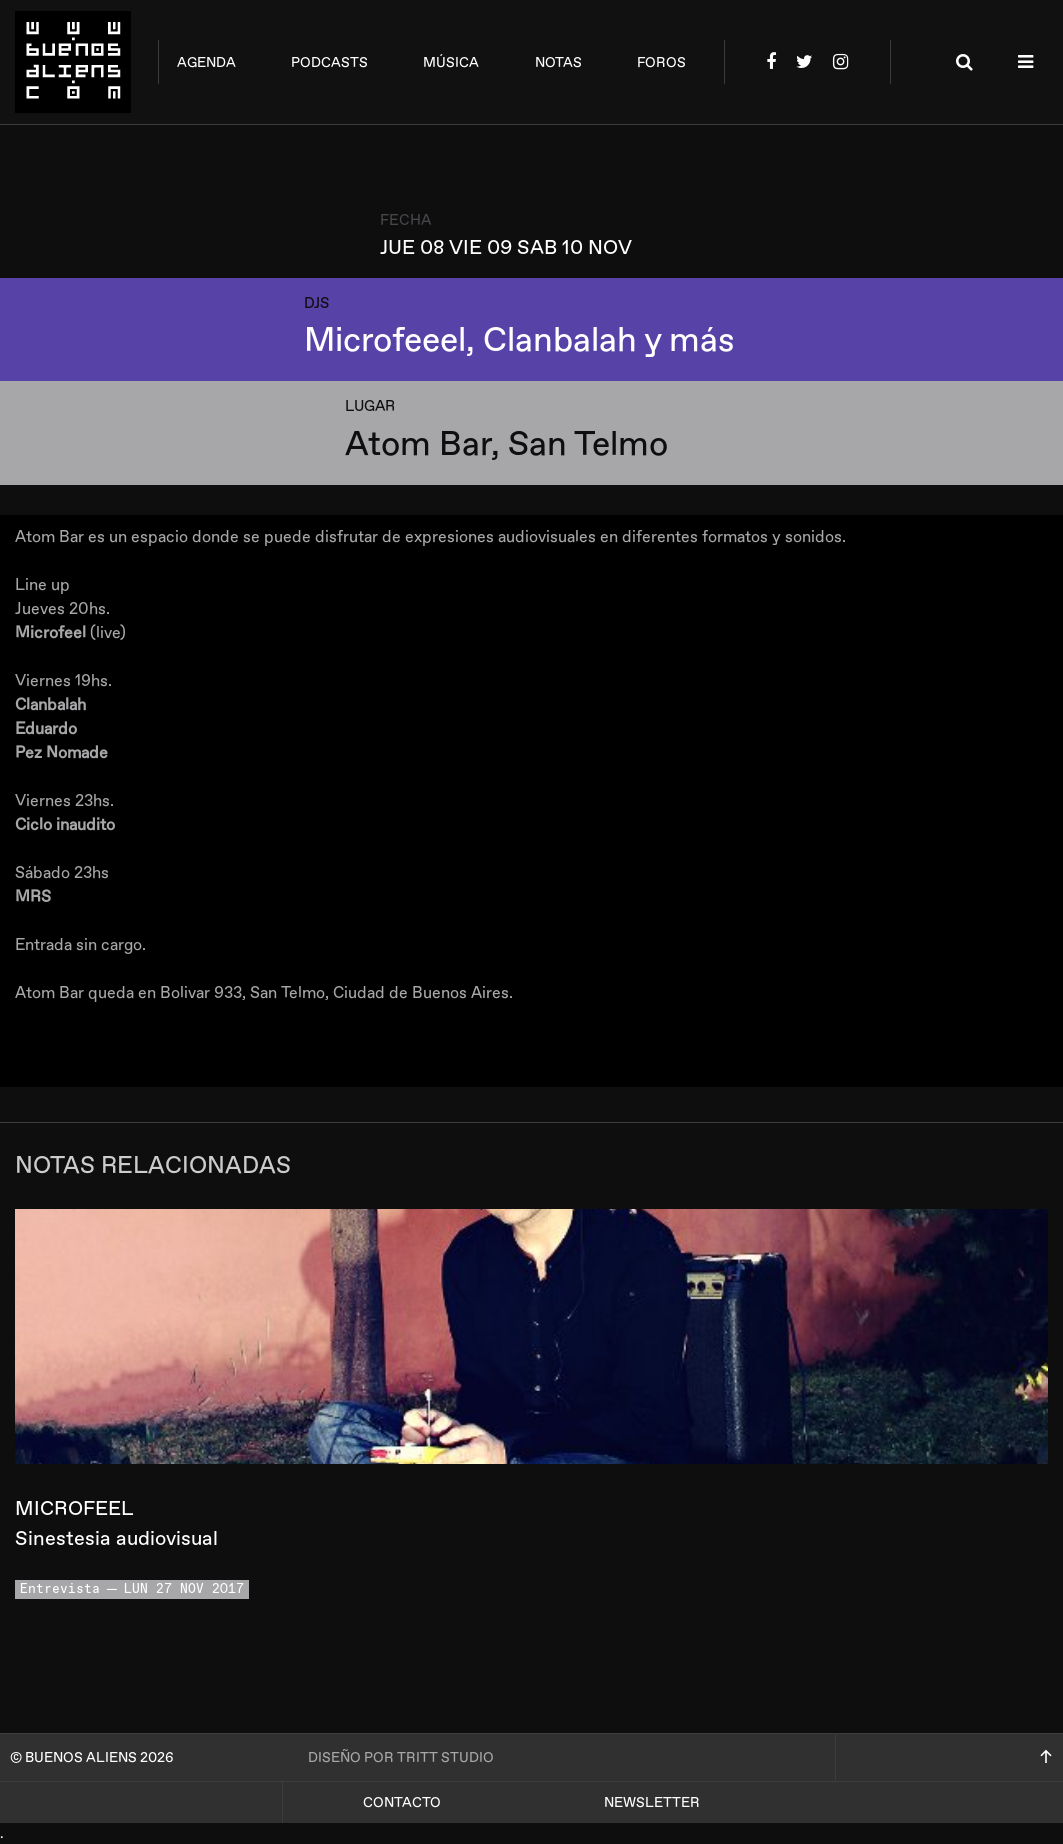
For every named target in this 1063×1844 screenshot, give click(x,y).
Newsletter (652, 1802)
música (451, 62)
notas (558, 62)
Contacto (402, 1802)
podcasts (329, 62)
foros (661, 62)
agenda (206, 62)
